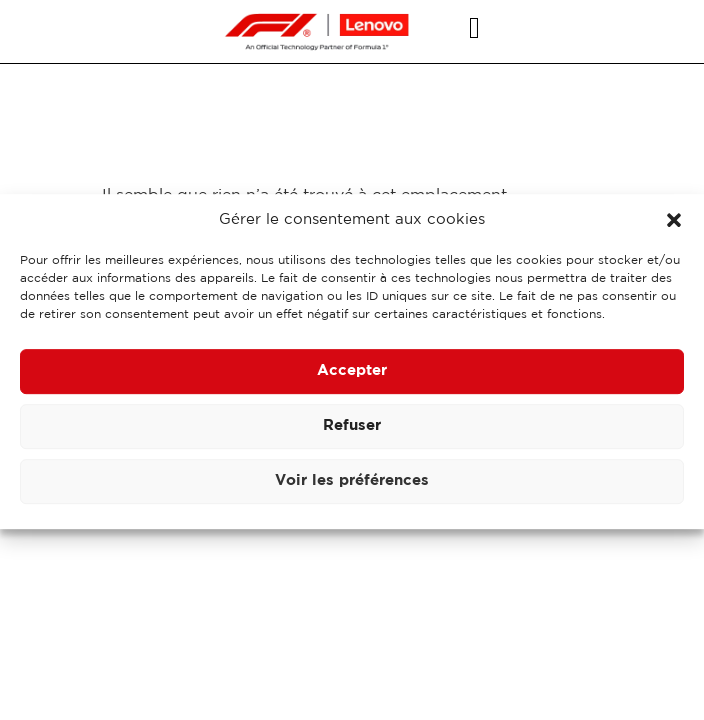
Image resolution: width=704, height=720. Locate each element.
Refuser (352, 431)
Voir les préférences (352, 486)
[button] (674, 226)
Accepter (352, 376)
